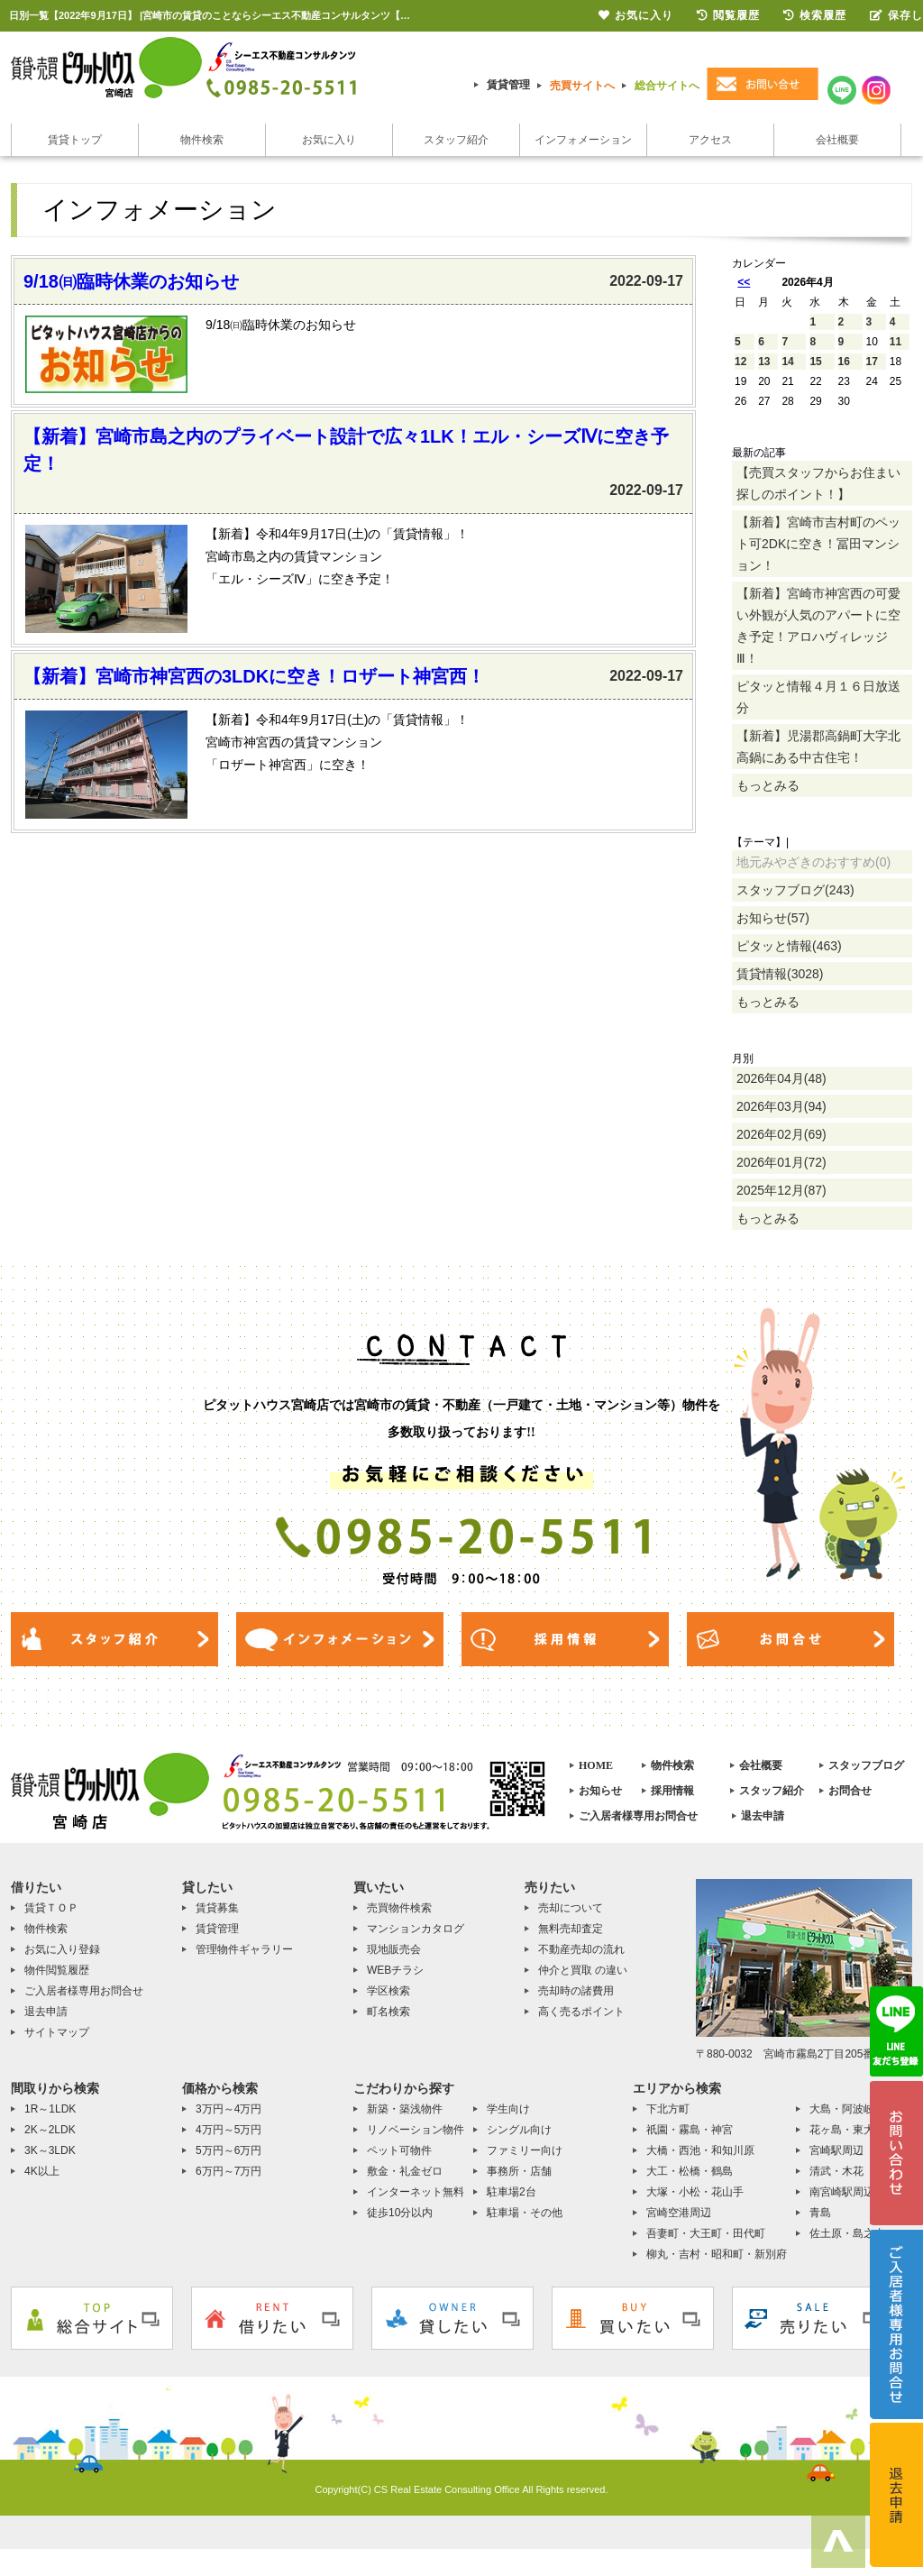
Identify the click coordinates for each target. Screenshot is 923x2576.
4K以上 (41, 2171)
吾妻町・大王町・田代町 (705, 2233)
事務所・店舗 (519, 2171)
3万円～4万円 (228, 2109)
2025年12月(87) (781, 1190)
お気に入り (329, 139)
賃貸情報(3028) (779, 974)
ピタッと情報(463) (789, 946)
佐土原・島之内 (847, 2233)
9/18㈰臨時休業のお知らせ (131, 281)
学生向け (508, 2109)
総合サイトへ (667, 85)
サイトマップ (56, 2032)
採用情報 (672, 1790)
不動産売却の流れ (581, 1949)
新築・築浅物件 (405, 2109)
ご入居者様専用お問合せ (638, 1816)
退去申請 (762, 1816)
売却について (570, 1908)
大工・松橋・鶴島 (689, 2171)
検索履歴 (814, 15)
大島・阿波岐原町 (852, 2109)
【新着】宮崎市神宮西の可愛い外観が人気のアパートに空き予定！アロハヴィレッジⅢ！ (818, 625)
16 (844, 361)
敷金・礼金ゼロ (405, 2171)
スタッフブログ (866, 1765)
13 (764, 361)
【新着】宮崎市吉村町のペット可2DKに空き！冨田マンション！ (818, 544)
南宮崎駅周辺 (841, 2192)
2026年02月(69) (781, 1134)
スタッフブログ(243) (795, 890)
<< (743, 282)
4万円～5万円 (228, 2129)
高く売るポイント (581, 2011)
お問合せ (850, 1790)
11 (895, 341)
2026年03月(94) (781, 1106)
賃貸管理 (508, 84)
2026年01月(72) (781, 1162)
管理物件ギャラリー (244, 1949)
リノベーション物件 (415, 2129)
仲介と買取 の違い (582, 1970)
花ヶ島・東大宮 (847, 2129)
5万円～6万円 (228, 2150)
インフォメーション (583, 139)
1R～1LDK (50, 2109)
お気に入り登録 (62, 1949)
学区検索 (388, 1991)
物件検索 (202, 139)
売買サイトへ (582, 85)
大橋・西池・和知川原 (700, 2150)
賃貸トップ (75, 139)
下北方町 (668, 2109)
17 (872, 361)
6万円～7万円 (228, 2171)
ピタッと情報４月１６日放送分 (818, 697)
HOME (596, 1765)
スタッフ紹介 (456, 139)
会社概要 (837, 139)
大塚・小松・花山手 (695, 2192)
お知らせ (600, 1790)
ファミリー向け (524, 2150)
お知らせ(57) (772, 918)
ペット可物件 (399, 2150)
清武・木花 (836, 2171)
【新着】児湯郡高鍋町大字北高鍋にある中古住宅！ (818, 747)
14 (787, 361)
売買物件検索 (399, 1908)
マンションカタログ (415, 1928)
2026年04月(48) (781, 1078)
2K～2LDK (50, 2129)
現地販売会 (394, 1949)
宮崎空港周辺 (678, 2212)
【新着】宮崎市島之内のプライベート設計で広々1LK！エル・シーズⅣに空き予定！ (346, 449)
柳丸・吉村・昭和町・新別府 (716, 2254)
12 (740, 361)
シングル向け (519, 2129)
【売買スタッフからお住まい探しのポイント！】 (818, 483)
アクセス (710, 139)
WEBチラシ (395, 1970)
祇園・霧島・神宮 (689, 2129)
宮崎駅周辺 (836, 2150)
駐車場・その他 (524, 2212)
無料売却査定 (570, 1928)
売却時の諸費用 (576, 1991)
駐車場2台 (511, 2192)
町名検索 (388, 2011)
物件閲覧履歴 (56, 1970)
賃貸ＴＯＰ (51, 1908)
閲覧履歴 (728, 15)
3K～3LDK (50, 2150)
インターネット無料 (415, 2192)
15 (815, 361)
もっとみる (768, 785)
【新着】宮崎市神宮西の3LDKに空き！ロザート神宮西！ (254, 676)
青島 (820, 2212)
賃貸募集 (217, 1908)
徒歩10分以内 (400, 2212)
